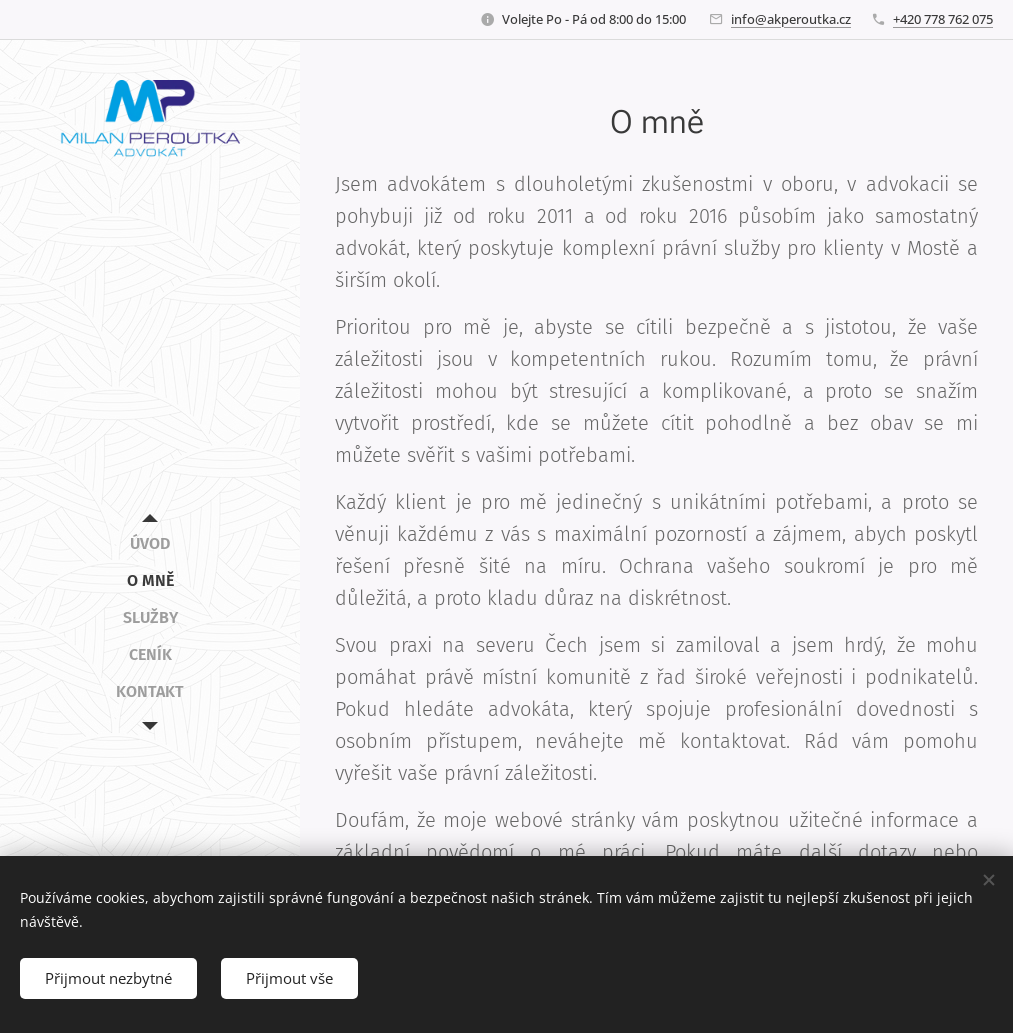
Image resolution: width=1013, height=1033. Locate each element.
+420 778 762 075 (943, 19)
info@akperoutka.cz (791, 19)
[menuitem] (150, 543)
